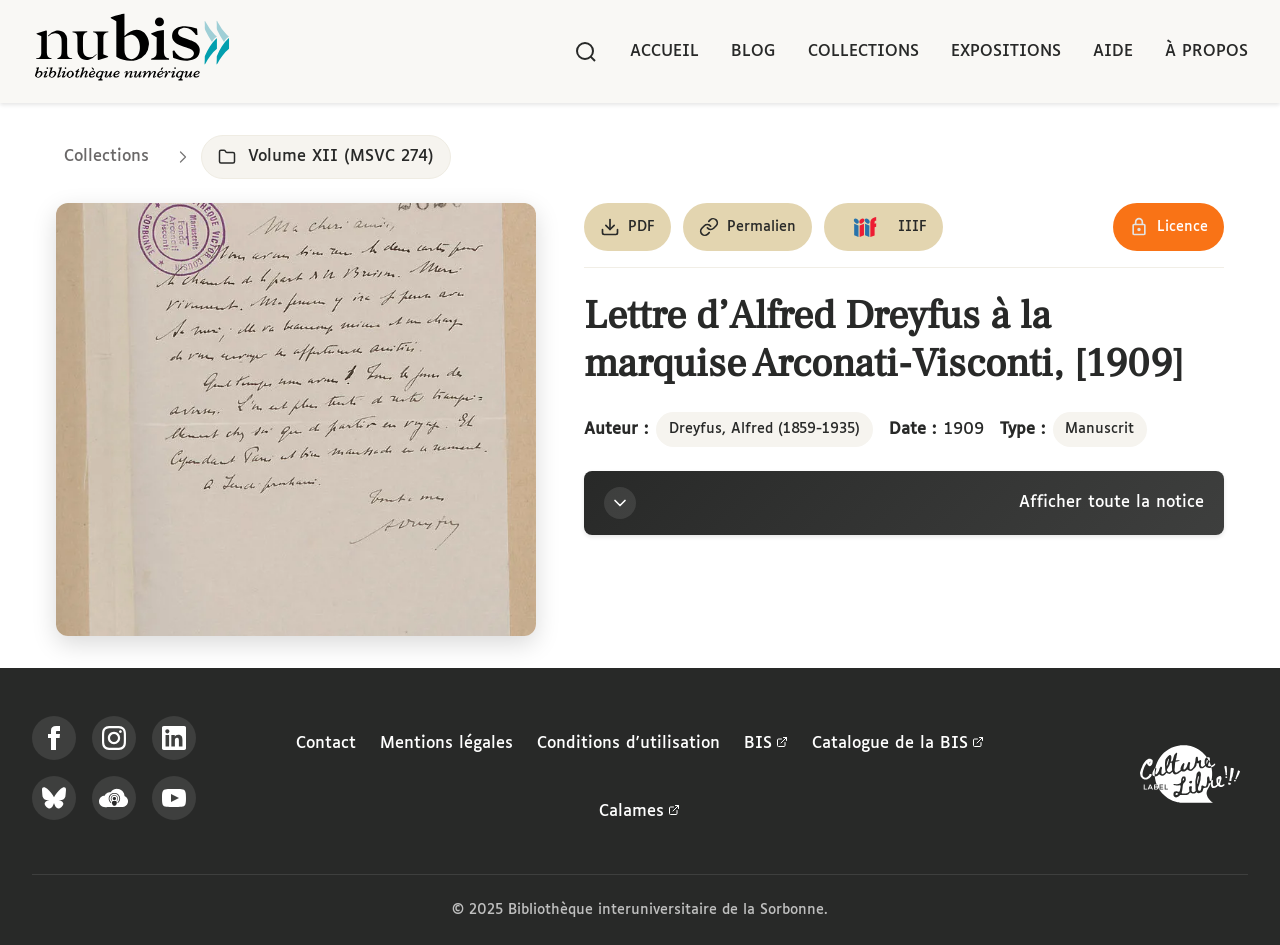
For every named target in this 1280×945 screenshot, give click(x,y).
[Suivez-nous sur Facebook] (54, 738)
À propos (1206, 51)
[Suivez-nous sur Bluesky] (54, 798)
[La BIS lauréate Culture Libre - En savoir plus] (1190, 778)
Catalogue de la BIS (898, 744)
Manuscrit (1099, 429)
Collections (863, 51)
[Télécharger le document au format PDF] (627, 227)
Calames (639, 812)
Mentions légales (446, 743)
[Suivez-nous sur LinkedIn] (174, 738)
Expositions (1006, 51)
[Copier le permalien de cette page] (747, 227)
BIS (766, 744)
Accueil (664, 51)
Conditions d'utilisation (628, 743)
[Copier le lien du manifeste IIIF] (883, 227)
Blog (753, 51)
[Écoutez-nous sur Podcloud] (114, 798)
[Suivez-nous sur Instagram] (114, 738)
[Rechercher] (586, 52)
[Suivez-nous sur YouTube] (174, 798)
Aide (1113, 51)
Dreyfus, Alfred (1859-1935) (764, 429)
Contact (326, 743)
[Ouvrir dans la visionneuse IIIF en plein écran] (296, 419)
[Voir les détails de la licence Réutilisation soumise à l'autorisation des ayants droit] (1168, 227)
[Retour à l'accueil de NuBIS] (132, 51)
